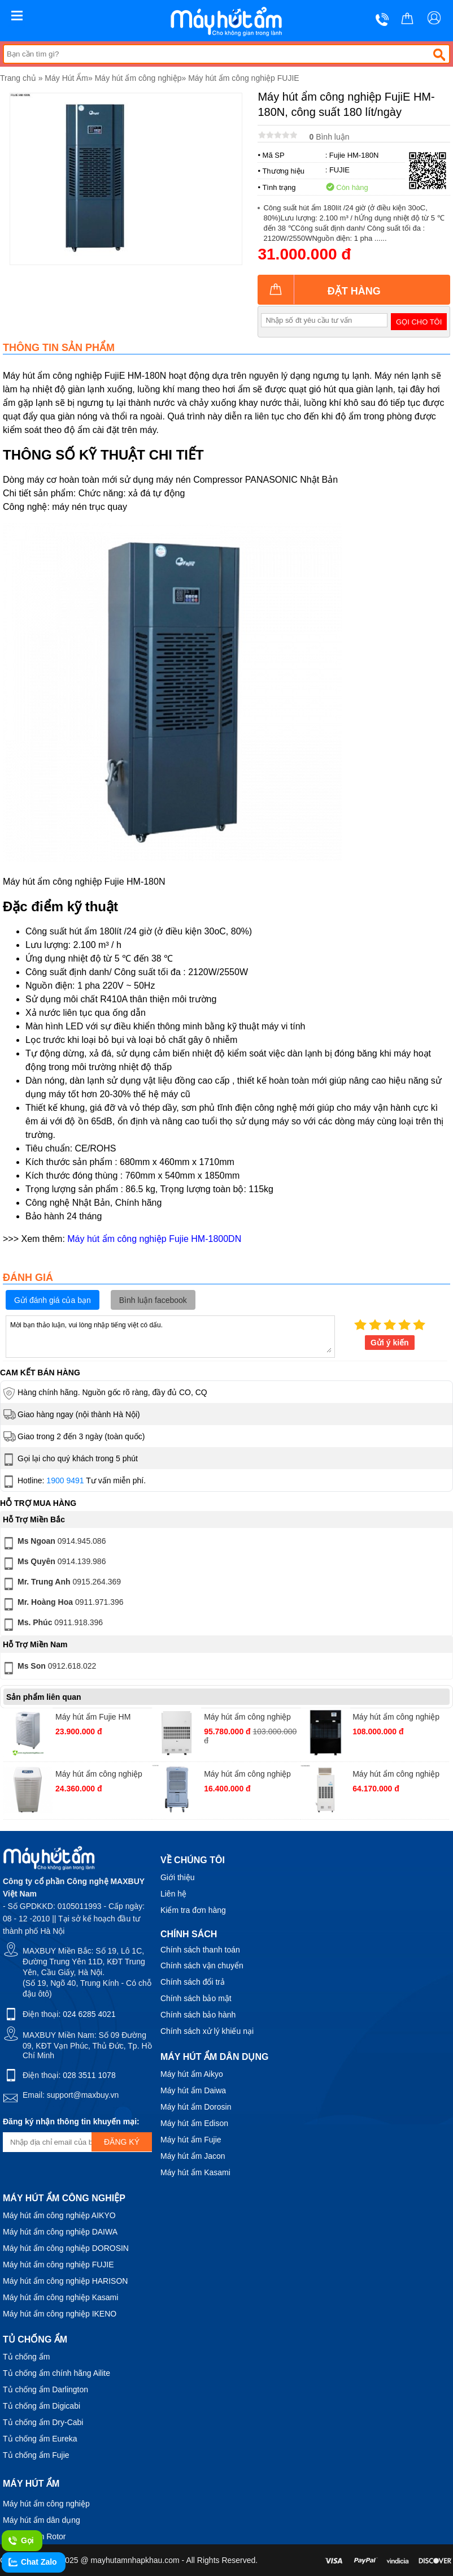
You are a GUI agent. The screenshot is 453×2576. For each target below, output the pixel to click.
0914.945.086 (53, 1543)
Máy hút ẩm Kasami (195, 2172)
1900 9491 (65, 1480)
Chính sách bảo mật (196, 1998)
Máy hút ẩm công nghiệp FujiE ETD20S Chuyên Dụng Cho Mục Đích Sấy (248, 1718)
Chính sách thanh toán (200, 1949)
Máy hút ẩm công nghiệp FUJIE (243, 78)
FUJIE (339, 170)
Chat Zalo (32, 2562)
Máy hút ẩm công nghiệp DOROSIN (66, 2248)
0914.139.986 (53, 1563)
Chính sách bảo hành (198, 2014)
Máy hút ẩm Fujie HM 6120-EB (92, 1718)
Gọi (20, 2541)
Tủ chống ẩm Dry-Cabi (43, 2422)
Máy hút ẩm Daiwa (193, 2090)
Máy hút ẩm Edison (194, 2123)
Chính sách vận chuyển (201, 1965)
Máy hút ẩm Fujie (190, 2139)
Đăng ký (122, 2141)
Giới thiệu (177, 1877)
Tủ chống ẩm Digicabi (41, 2405)
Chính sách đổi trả (192, 1981)
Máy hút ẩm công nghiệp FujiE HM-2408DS (395, 1775)
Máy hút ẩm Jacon (192, 2156)
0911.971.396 (62, 1604)
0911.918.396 (52, 1625)
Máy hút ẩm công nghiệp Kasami (60, 2297)
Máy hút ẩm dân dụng (41, 2520)
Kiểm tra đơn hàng (193, 1910)
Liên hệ (173, 1893)
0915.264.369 (61, 1584)
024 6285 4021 (89, 2014)
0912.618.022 (48, 1668)
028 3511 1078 (89, 2075)
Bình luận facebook (153, 1300)
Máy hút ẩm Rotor (34, 2536)
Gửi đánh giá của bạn (52, 1300)
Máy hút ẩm (31, 2483)
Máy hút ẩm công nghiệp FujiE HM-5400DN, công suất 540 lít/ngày (395, 1718)
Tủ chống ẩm (26, 2356)
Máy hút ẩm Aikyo (191, 2074)
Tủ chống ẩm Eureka (40, 2438)
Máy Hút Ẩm (66, 78)
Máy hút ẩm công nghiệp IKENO (59, 2313)
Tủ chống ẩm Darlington (45, 2389)
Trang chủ (18, 78)
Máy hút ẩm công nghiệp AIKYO (59, 2215)
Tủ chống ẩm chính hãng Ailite (56, 2373)
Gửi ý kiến (390, 1342)
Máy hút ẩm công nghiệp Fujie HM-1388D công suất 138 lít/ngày (102, 1775)
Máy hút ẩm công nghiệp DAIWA (60, 2231)
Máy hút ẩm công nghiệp (138, 78)
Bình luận (329, 136)
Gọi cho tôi (419, 322)
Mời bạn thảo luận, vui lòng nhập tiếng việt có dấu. (170, 1336)
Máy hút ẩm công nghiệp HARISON (65, 2280)
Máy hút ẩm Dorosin (195, 2106)
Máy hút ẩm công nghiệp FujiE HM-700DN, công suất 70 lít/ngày (247, 1775)
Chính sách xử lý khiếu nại (207, 2031)
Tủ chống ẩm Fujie (36, 2455)
